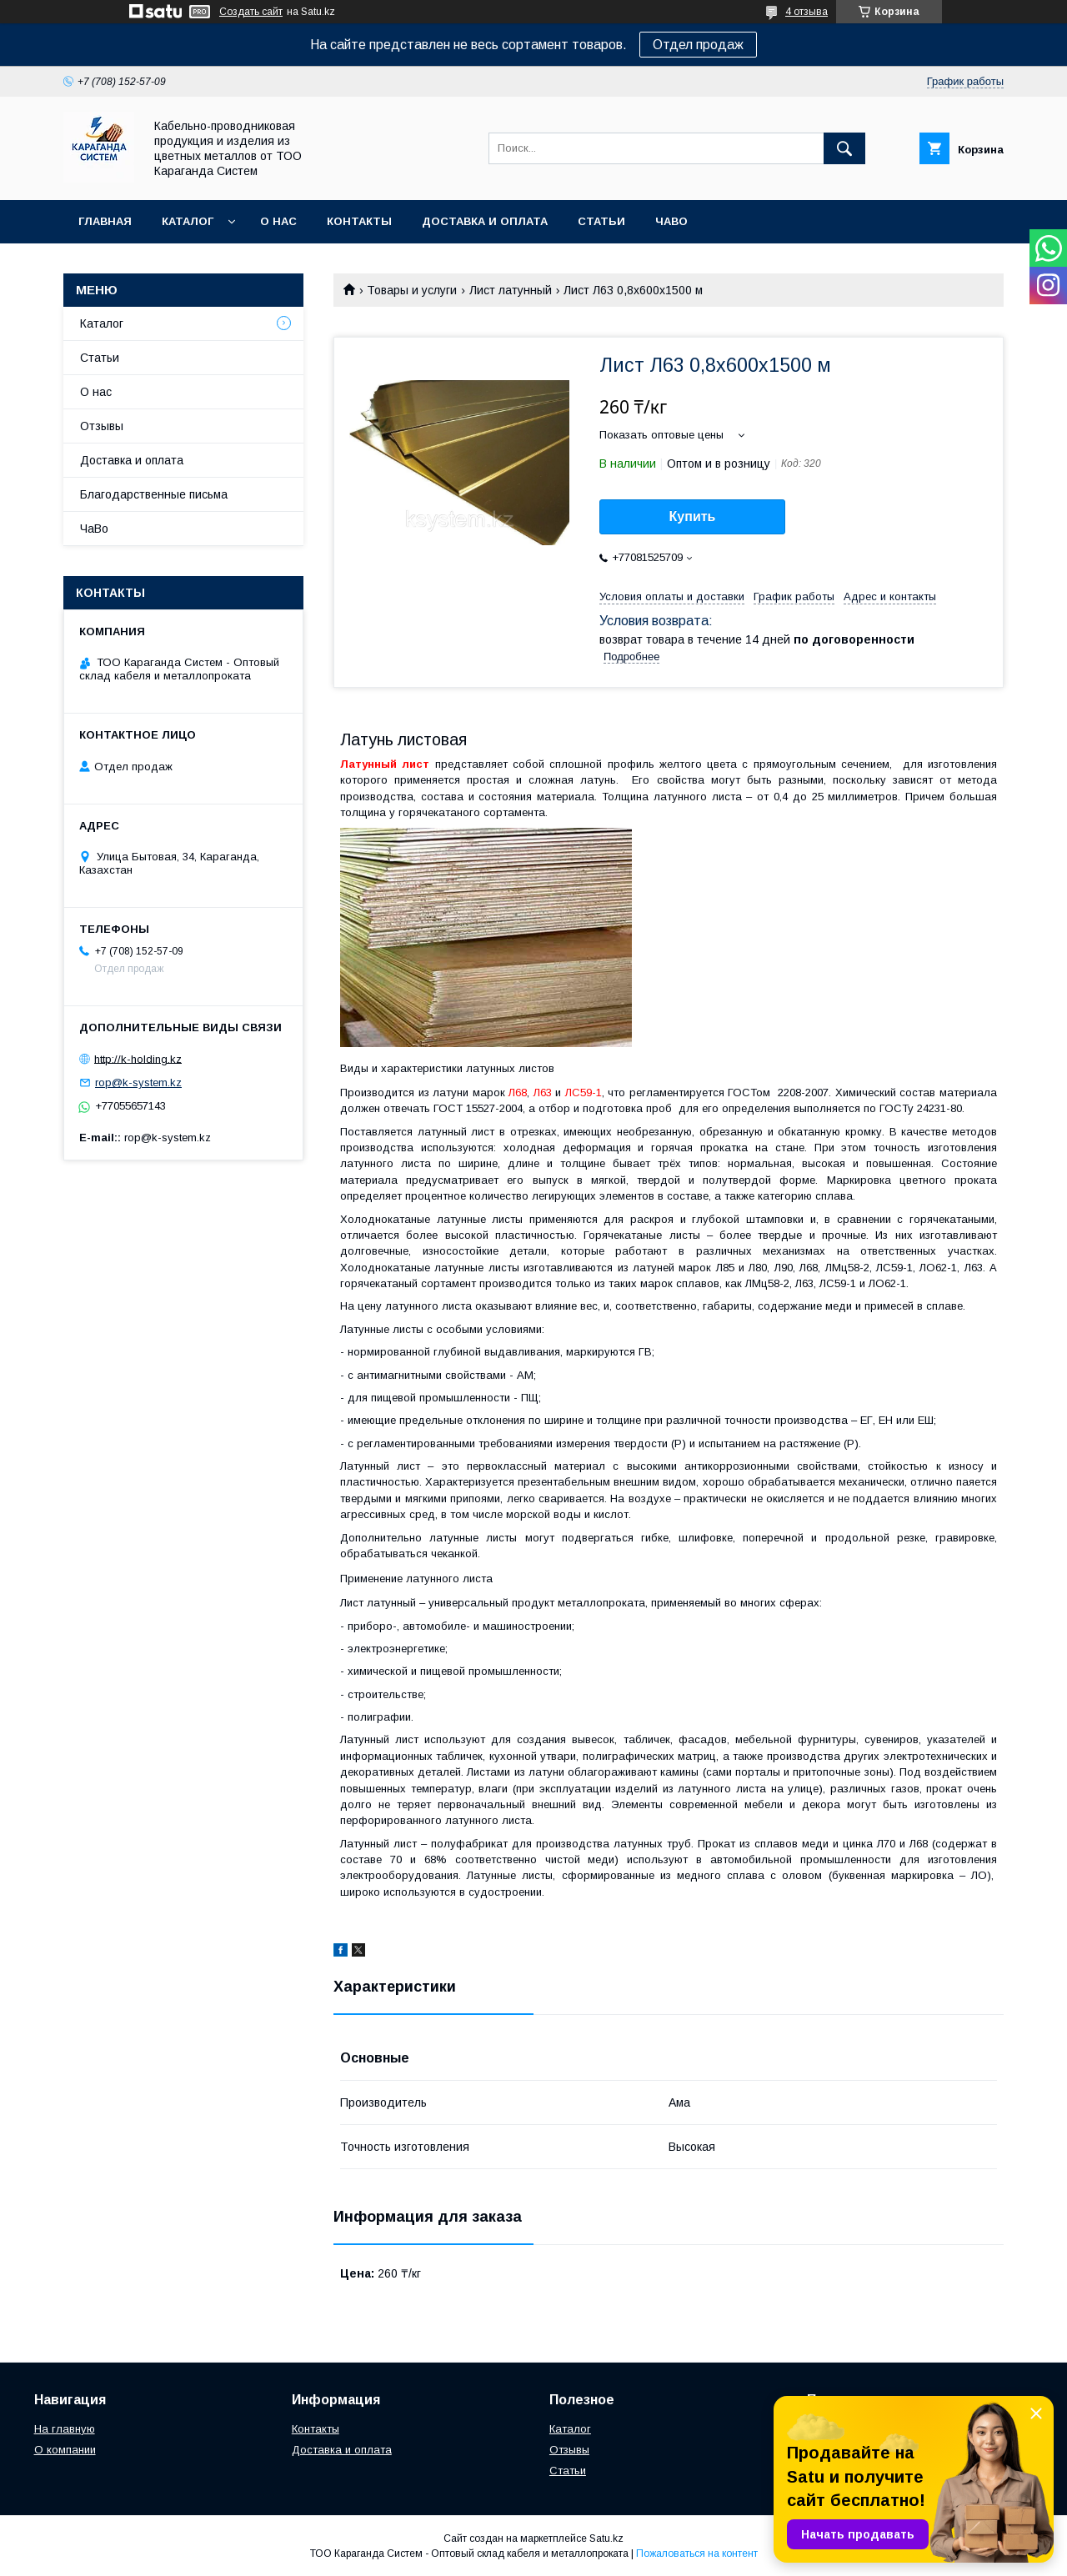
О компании (65, 2449)
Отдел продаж (698, 45)
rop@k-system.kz (138, 1082)
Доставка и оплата (485, 221)
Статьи (601, 221)
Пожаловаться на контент (697, 2553)
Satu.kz (606, 2538)
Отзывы (101, 426)
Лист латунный (510, 290)
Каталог (187, 221)
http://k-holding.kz (138, 1058)
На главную (64, 2429)
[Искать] (844, 148)
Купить (692, 516)
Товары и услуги (412, 290)
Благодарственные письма (154, 494)
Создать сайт (251, 12)
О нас (278, 221)
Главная (105, 221)
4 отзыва (806, 12)
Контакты (359, 221)
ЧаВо (671, 221)
